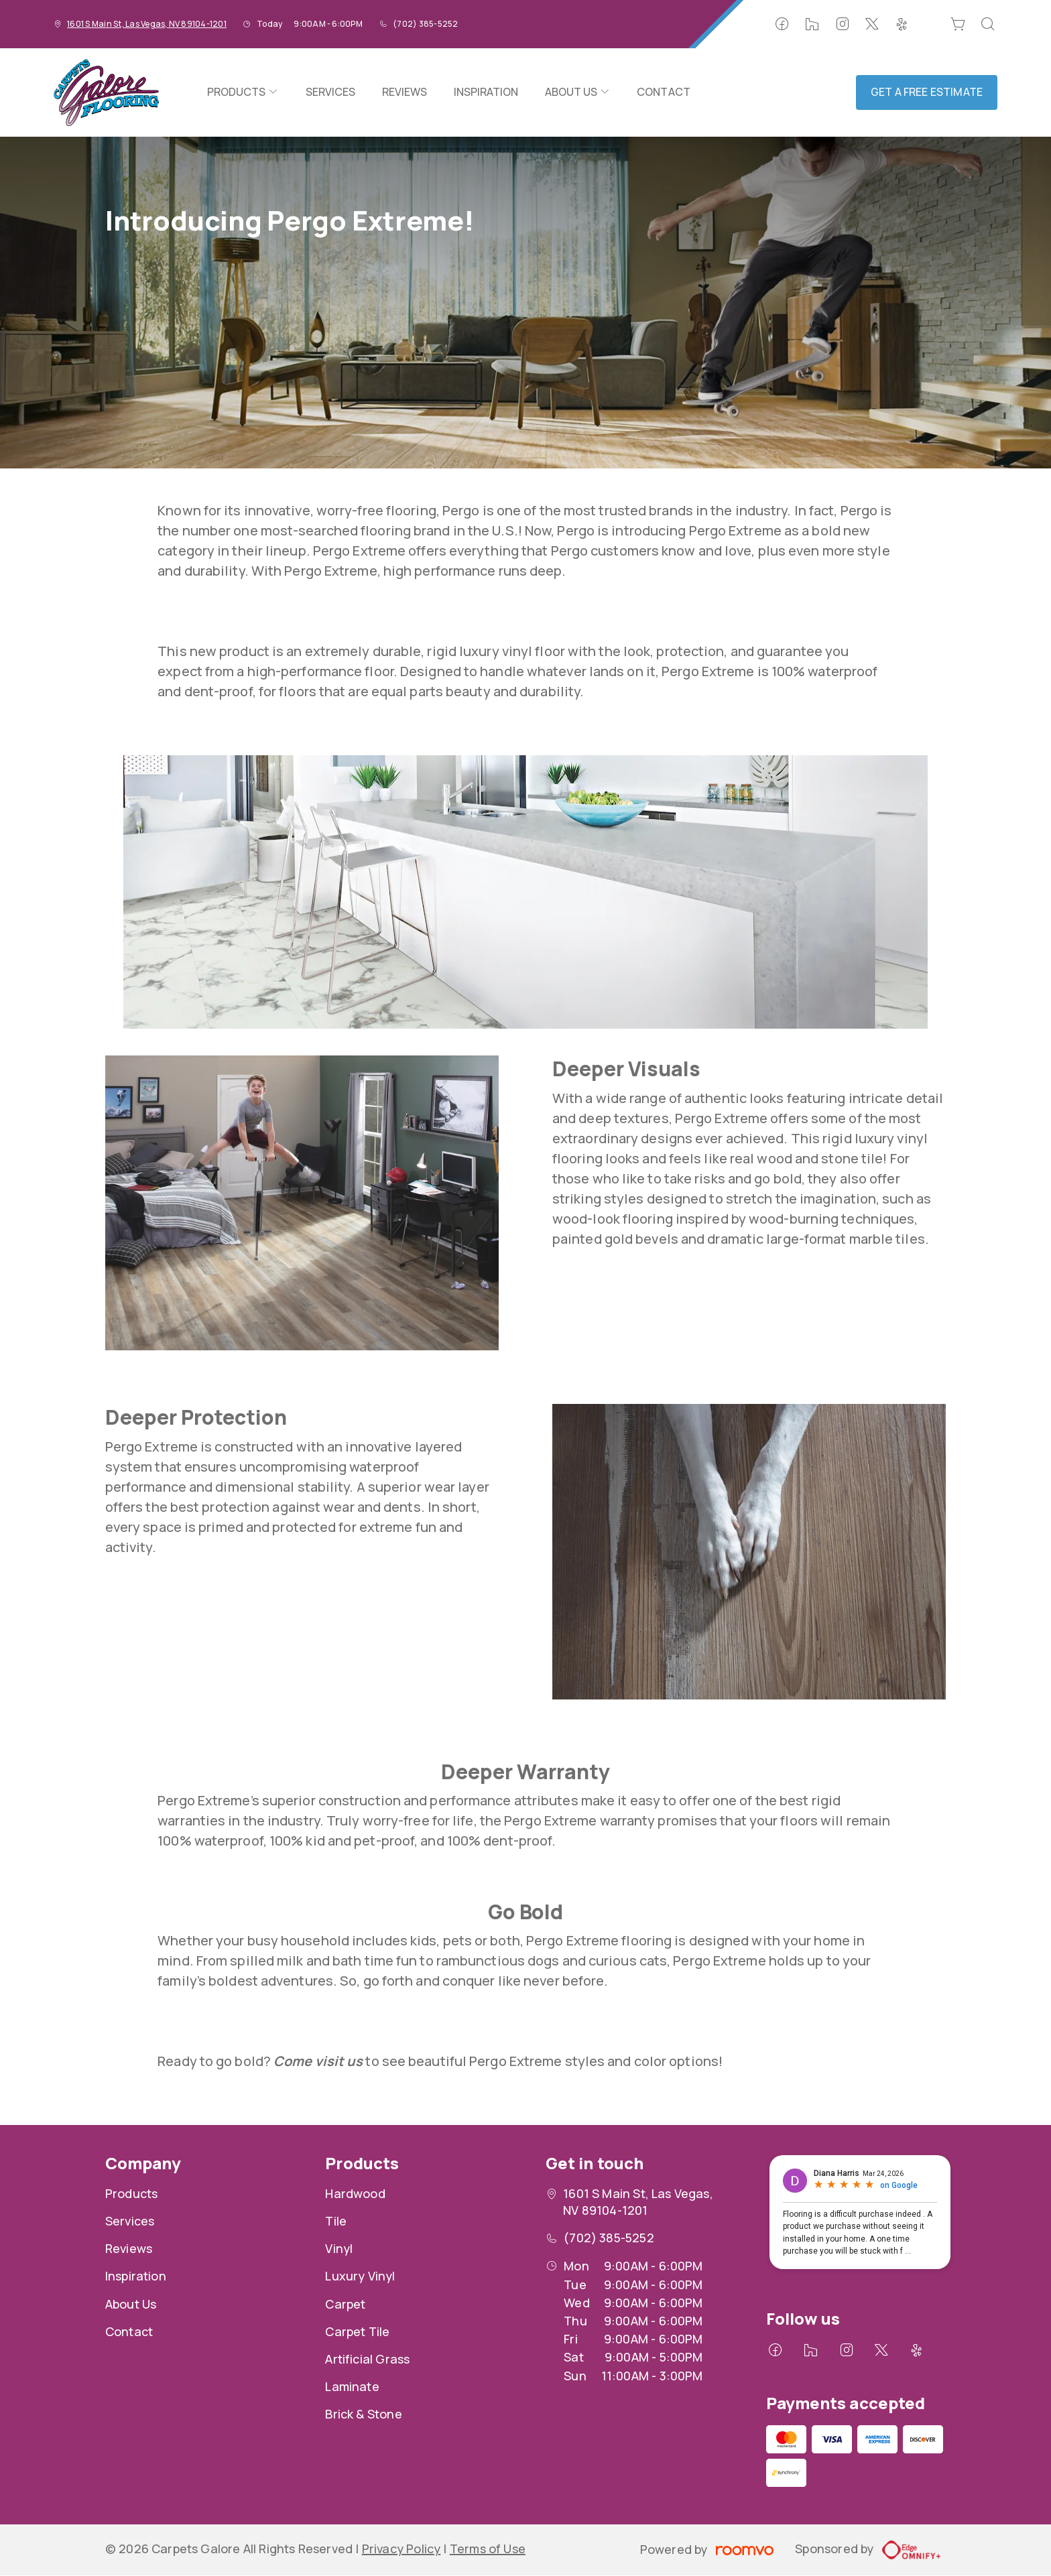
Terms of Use (488, 2548)
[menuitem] (243, 92)
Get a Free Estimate (927, 91)
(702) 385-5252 (425, 23)
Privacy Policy (401, 2548)
